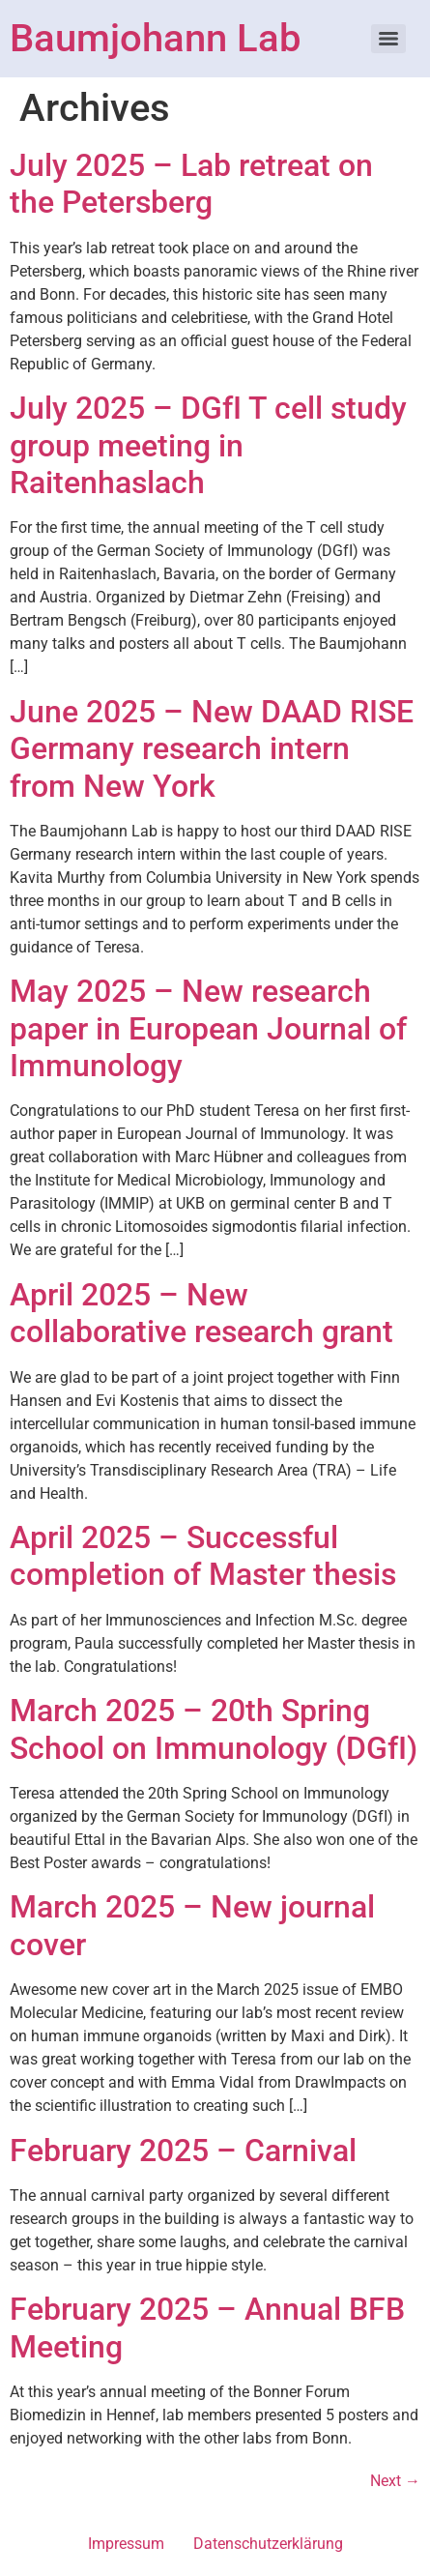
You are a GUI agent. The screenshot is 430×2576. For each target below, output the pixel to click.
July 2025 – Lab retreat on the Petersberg (191, 183)
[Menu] (388, 38)
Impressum (126, 2543)
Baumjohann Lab (155, 38)
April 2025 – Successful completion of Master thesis (203, 1556)
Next (395, 2481)
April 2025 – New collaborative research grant (201, 1313)
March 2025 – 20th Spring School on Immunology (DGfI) (213, 1729)
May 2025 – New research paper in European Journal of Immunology (208, 1028)
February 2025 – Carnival (183, 2150)
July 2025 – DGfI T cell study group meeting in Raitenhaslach (208, 445)
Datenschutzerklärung (268, 2543)
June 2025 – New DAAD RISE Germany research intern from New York (212, 749)
